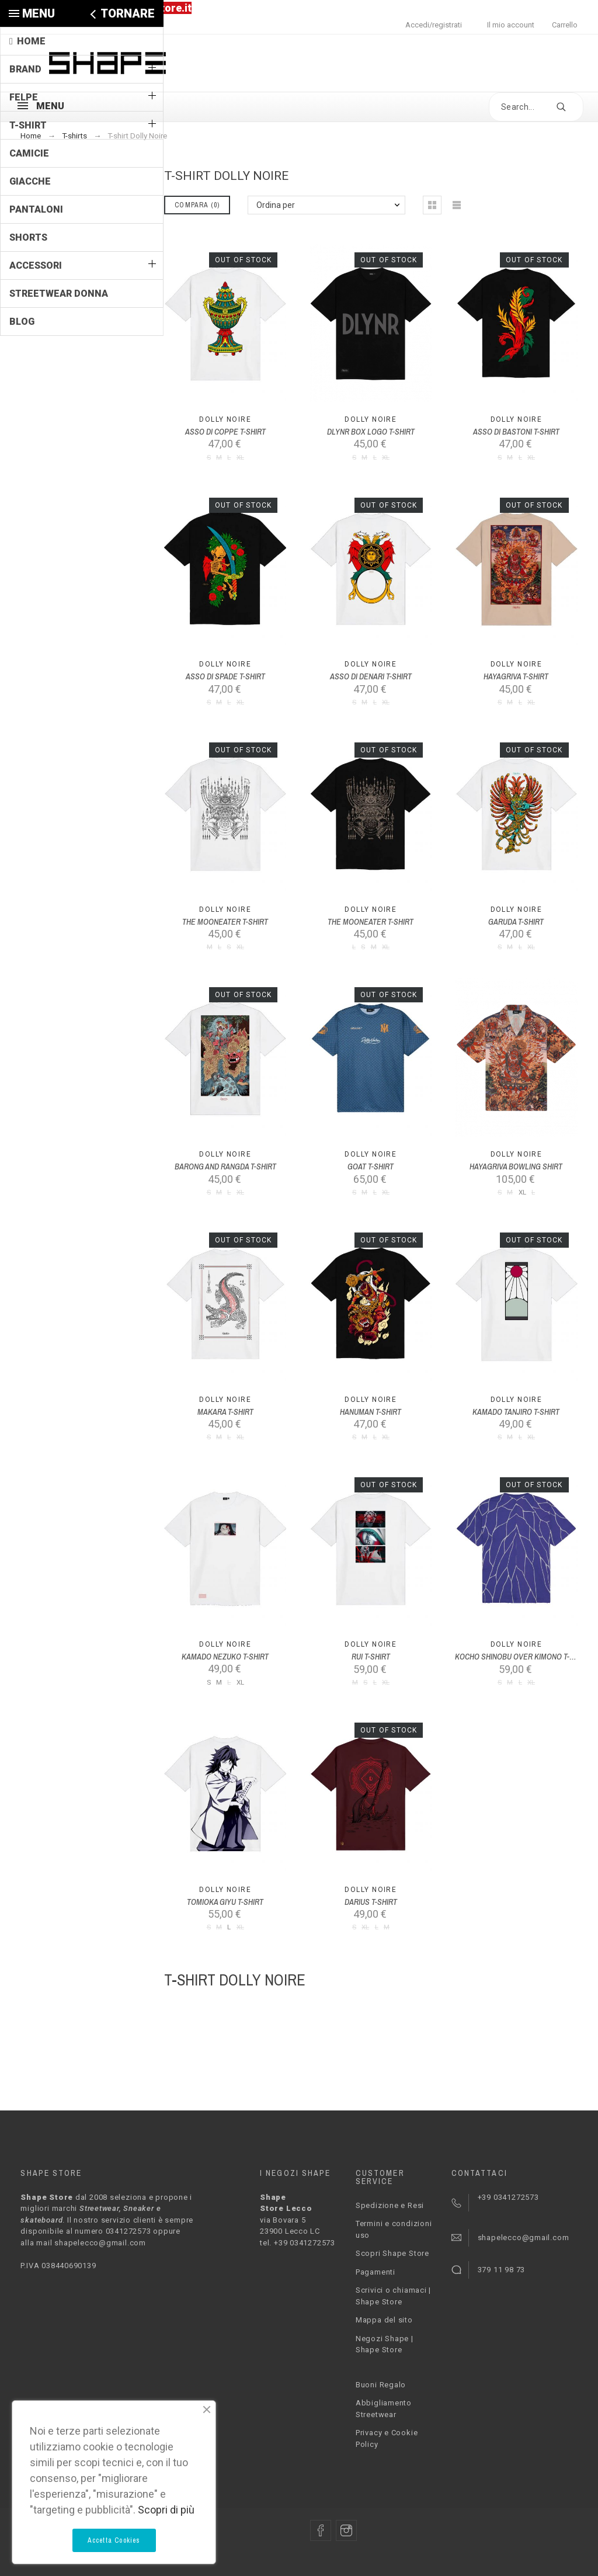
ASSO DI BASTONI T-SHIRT (516, 431)
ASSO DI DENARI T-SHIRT (371, 676)
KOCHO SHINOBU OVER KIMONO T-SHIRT (522, 1656)
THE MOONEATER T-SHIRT (225, 921)
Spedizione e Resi (390, 2205)
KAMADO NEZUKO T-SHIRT (225, 1656)
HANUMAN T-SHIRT (370, 1412)
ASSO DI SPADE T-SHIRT (225, 676)
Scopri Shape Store (392, 2253)
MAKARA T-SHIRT (225, 1412)
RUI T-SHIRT (371, 1656)
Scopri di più (166, 2510)
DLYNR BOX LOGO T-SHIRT (371, 431)
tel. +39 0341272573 (297, 2242)
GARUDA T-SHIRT (516, 921)
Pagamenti (375, 2272)
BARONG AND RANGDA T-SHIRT (225, 1166)
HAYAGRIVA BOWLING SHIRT (516, 1166)
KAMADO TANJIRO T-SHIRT (515, 1412)
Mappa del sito (384, 2319)
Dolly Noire (225, 419)
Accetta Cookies (114, 2540)
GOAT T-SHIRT (370, 1166)
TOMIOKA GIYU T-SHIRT (225, 1902)
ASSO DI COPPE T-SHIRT (225, 431)
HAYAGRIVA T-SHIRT (516, 676)
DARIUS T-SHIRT (371, 1902)
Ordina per (275, 205)
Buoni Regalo (381, 2384)
